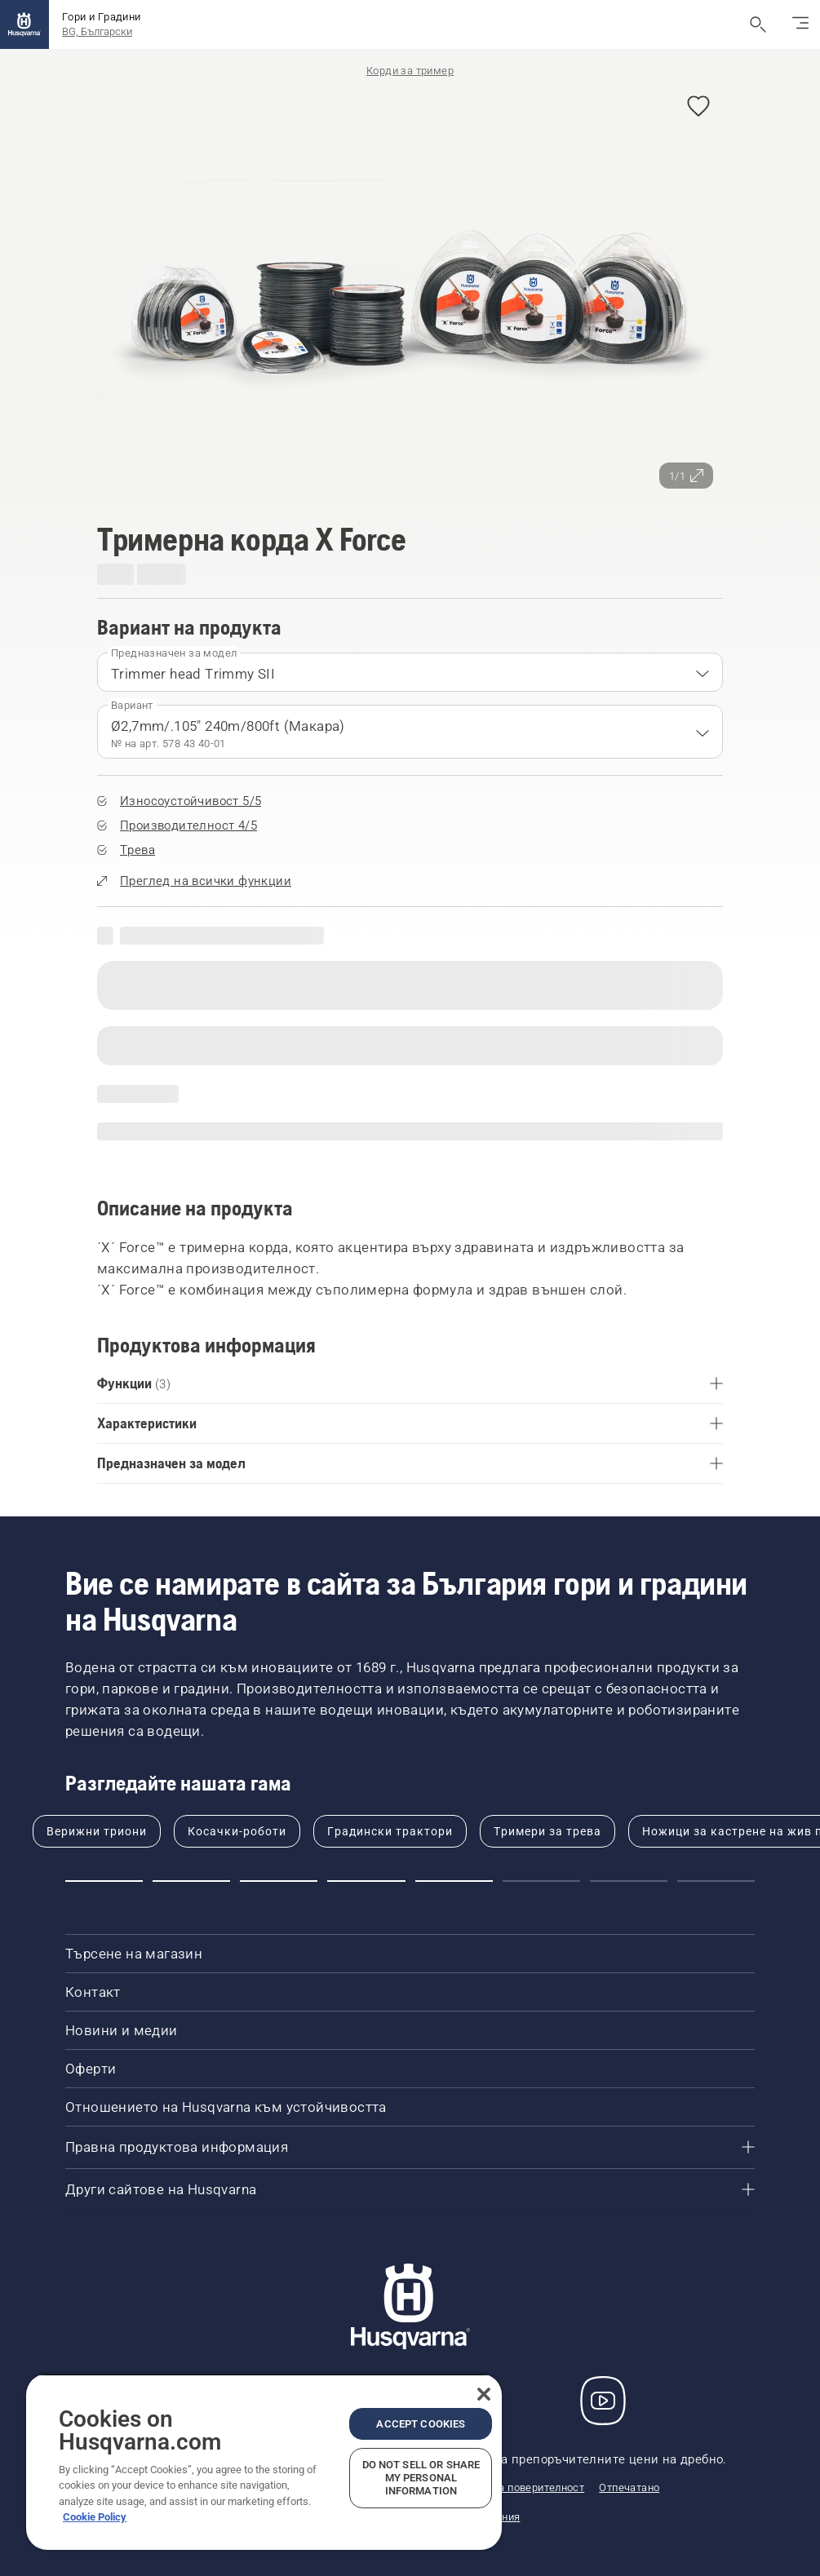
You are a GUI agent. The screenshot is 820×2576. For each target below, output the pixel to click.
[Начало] (24, 24)
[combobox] (410, 672)
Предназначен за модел (174, 653)
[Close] (483, 2394)
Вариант (132, 705)
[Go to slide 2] (191, 1881)
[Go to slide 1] (104, 1881)
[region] (264, 2462)
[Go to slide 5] (454, 1881)
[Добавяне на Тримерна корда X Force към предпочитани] (698, 107)
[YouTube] (602, 2400)
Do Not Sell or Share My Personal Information (421, 2478)
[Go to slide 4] (366, 1881)
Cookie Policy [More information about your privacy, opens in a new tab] (94, 2517)
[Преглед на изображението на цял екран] (410, 290)
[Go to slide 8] (716, 1881)
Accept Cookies (420, 2424)
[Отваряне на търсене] (758, 24)
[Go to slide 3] (278, 1881)
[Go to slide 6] (541, 1881)
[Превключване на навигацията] (800, 24)
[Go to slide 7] (628, 1881)
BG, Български (97, 31)
